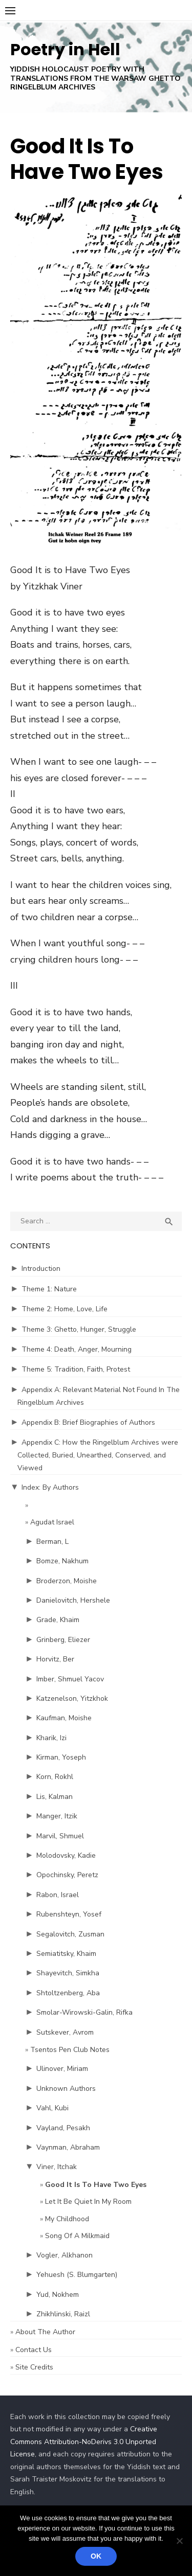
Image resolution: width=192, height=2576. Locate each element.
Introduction (41, 1268)
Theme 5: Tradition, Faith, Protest (76, 1369)
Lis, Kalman (54, 1797)
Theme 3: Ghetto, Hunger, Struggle (79, 1329)
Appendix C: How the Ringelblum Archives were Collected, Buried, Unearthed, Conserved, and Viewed (97, 1455)
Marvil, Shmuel (60, 1836)
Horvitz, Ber (55, 1659)
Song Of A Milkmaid (77, 2236)
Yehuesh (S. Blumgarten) (76, 2274)
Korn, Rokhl (54, 1777)
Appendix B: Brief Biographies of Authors (88, 1422)
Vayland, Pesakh (63, 2128)
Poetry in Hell (65, 49)
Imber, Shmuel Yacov (70, 1679)
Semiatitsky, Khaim (66, 1953)
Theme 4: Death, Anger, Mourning (77, 1349)
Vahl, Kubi (52, 2108)
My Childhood (67, 2219)
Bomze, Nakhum (62, 1561)
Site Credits (34, 2367)
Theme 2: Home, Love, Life (65, 1309)
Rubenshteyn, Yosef (68, 1914)
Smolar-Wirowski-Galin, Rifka (84, 2012)
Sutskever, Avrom (65, 2032)
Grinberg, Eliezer (63, 1640)
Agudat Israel (52, 1522)
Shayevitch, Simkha (67, 1973)
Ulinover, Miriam (62, 2068)
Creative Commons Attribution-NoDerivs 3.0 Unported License (83, 2441)
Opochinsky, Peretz (67, 1875)
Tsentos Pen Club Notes (70, 2050)
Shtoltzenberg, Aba (68, 1993)
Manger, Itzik (56, 1816)
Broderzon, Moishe (66, 1581)
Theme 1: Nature (49, 1289)
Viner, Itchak (56, 2167)
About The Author (45, 2332)
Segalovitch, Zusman (70, 1934)
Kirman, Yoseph (61, 1757)
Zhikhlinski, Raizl (63, 2314)
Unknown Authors (66, 2088)
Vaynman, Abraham (68, 2147)
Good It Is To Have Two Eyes (95, 2185)
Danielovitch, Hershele (73, 1600)
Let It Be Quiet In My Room (88, 2201)
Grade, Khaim (57, 1620)
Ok (96, 2556)
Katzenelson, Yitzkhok (72, 1698)
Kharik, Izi (51, 1738)
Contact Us (33, 2350)
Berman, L (52, 1541)
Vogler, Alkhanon (64, 2255)
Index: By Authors (50, 1487)
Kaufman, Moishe (64, 1718)
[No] (179, 2541)
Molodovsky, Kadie (66, 1855)
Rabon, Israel (57, 1895)
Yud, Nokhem (57, 2294)
